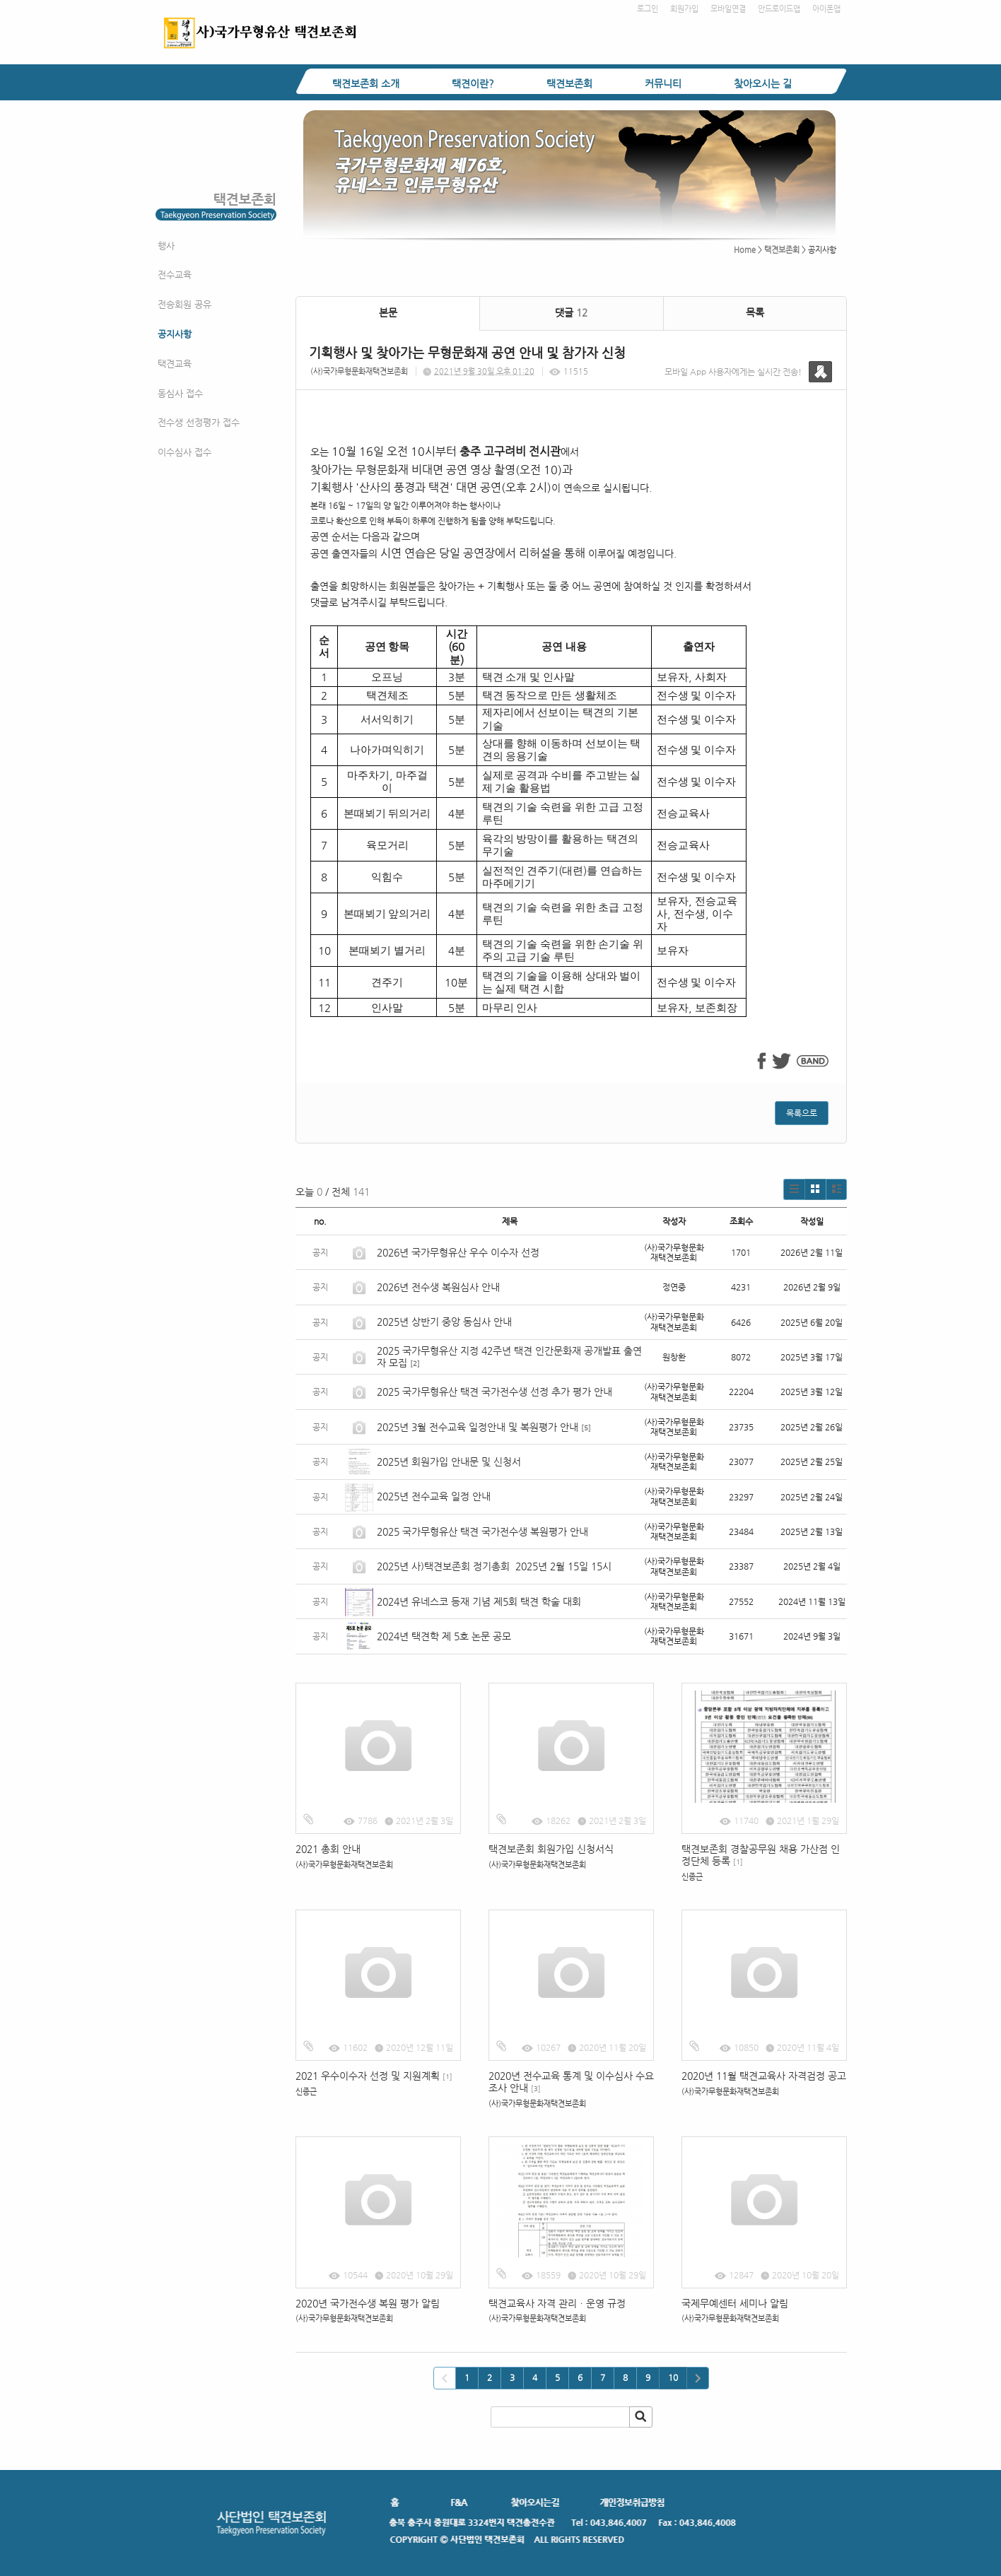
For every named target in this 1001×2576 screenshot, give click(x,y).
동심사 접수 (180, 393)
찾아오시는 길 (763, 83)
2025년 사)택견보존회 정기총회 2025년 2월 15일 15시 (494, 1566)
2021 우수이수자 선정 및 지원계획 (373, 2075)
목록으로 (801, 1113)
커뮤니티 (663, 83)
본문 (388, 312)
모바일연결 (728, 8)
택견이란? (473, 83)
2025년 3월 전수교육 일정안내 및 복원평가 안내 (477, 1427)
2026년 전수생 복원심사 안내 (438, 1287)
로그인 (647, 8)
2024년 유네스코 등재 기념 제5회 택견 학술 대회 (479, 1601)
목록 (755, 312)
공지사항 (175, 334)
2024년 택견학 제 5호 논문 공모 (444, 1636)
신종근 (692, 1876)
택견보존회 (569, 83)
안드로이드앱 (779, 8)
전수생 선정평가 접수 (199, 422)
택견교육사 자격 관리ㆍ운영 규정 (557, 2303)
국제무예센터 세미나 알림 (734, 2303)
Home (745, 249)
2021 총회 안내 (328, 1848)
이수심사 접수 (184, 452)
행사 (166, 245)
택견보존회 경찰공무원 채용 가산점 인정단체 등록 (760, 1854)
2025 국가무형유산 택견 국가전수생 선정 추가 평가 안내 (494, 1391)
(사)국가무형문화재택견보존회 (359, 371)
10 (673, 2377)
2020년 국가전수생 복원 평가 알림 (369, 2303)
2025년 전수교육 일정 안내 (435, 1496)
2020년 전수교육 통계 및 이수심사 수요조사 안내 (571, 2081)
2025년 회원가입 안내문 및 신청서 (449, 1461)
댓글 (571, 312)
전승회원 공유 (184, 304)
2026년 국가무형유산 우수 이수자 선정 (458, 1252)
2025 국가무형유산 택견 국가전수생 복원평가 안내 (482, 1531)
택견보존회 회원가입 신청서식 (551, 1848)
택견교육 (175, 363)
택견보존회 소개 (365, 83)
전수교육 (175, 274)
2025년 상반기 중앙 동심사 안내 (444, 1321)
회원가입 (684, 8)
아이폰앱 (826, 8)
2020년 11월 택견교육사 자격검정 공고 (763, 2075)
